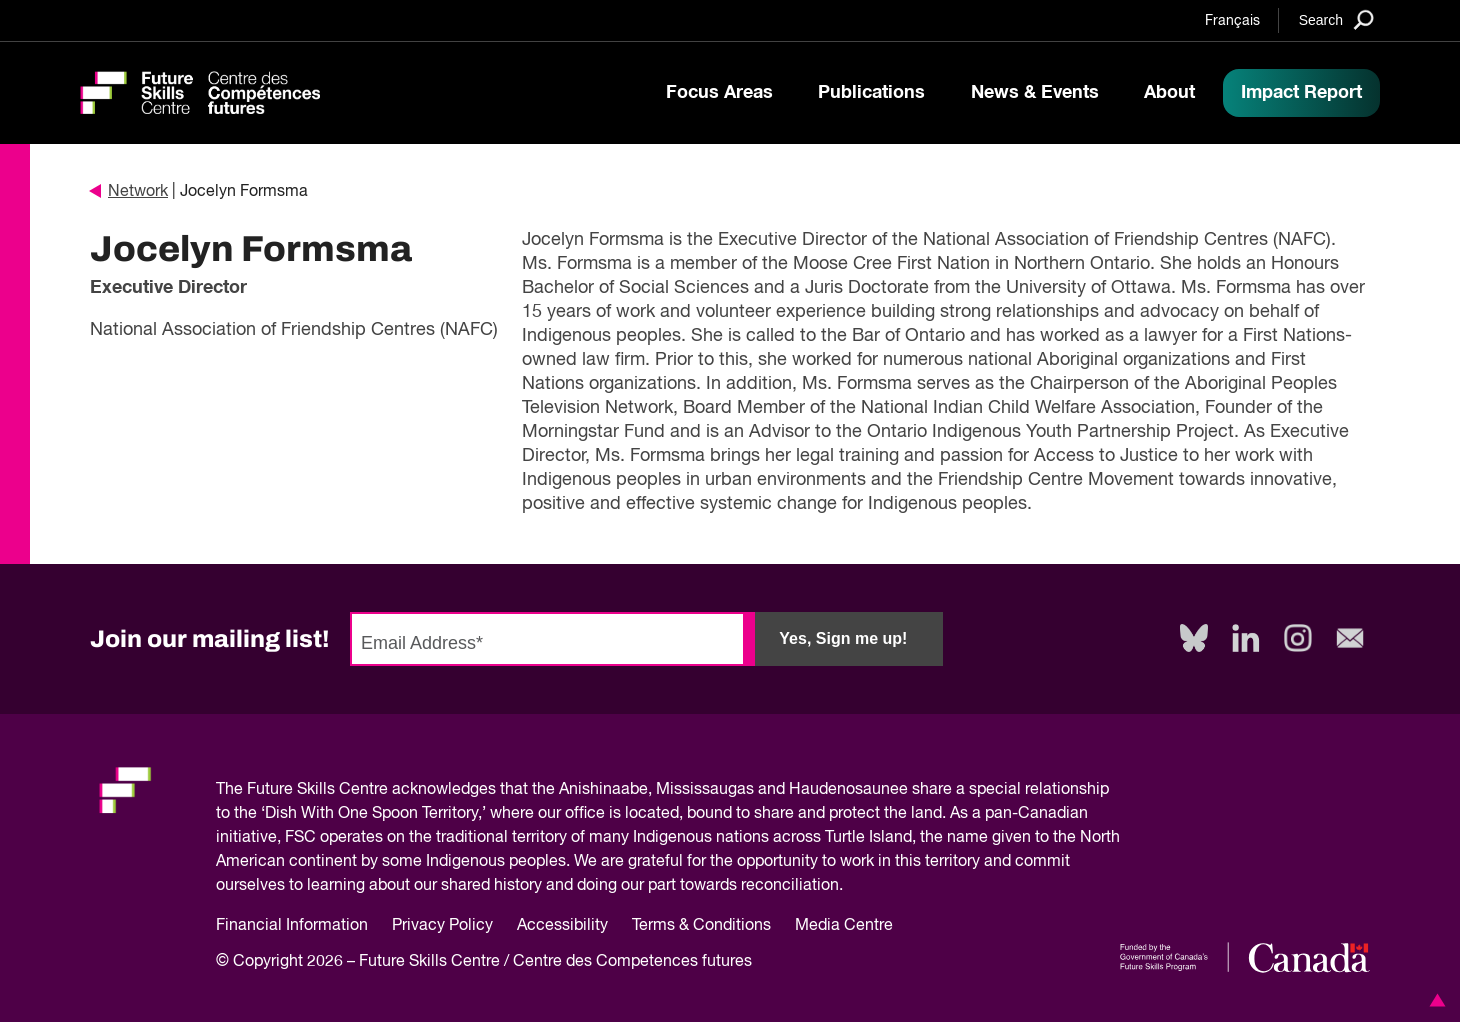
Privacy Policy (442, 926)
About (1169, 93)
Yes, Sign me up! (843, 638)
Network (129, 192)
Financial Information (292, 926)
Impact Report (1301, 93)
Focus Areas (719, 93)
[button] (1434, 1000)
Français (1232, 21)
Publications (871, 93)
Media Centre (844, 926)
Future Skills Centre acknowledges (371, 790)
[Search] (1336, 19)
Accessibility (562, 926)
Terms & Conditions (701, 926)
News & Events (1035, 93)
